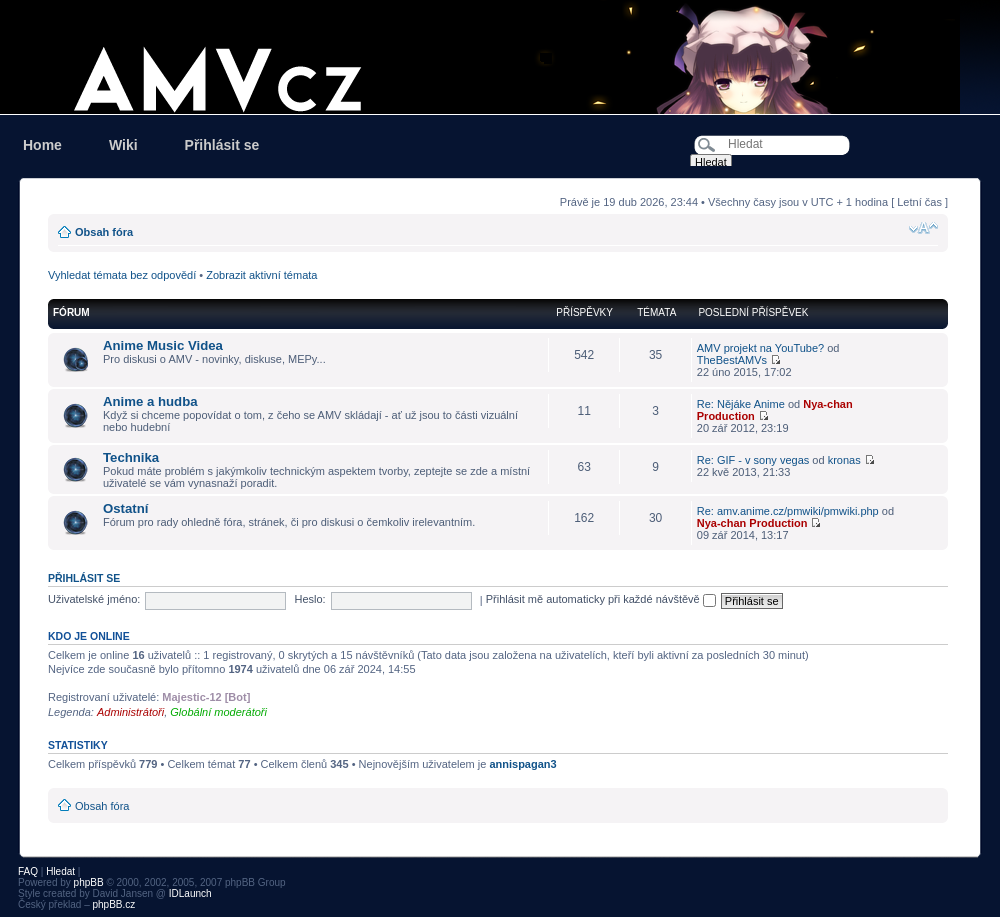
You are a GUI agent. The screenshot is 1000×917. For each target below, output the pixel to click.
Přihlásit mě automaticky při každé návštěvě (601, 599)
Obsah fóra (104, 232)
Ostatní (125, 508)
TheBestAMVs (732, 360)
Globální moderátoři (218, 712)
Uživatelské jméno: (94, 599)
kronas (844, 460)
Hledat (60, 871)
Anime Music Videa (163, 345)
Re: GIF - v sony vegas (753, 460)
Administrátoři (130, 712)
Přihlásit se (222, 145)
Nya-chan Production (752, 523)
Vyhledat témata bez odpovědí (122, 275)
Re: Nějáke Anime (741, 404)
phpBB (89, 882)
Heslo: (309, 599)
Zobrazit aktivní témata (261, 275)
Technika (131, 457)
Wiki (123, 145)
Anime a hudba (150, 401)
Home (42, 145)
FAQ (28, 871)
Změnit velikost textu (923, 228)
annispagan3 (522, 764)
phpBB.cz (113, 904)
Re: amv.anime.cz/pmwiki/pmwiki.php (788, 511)
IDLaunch (190, 893)
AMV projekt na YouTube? (760, 348)
